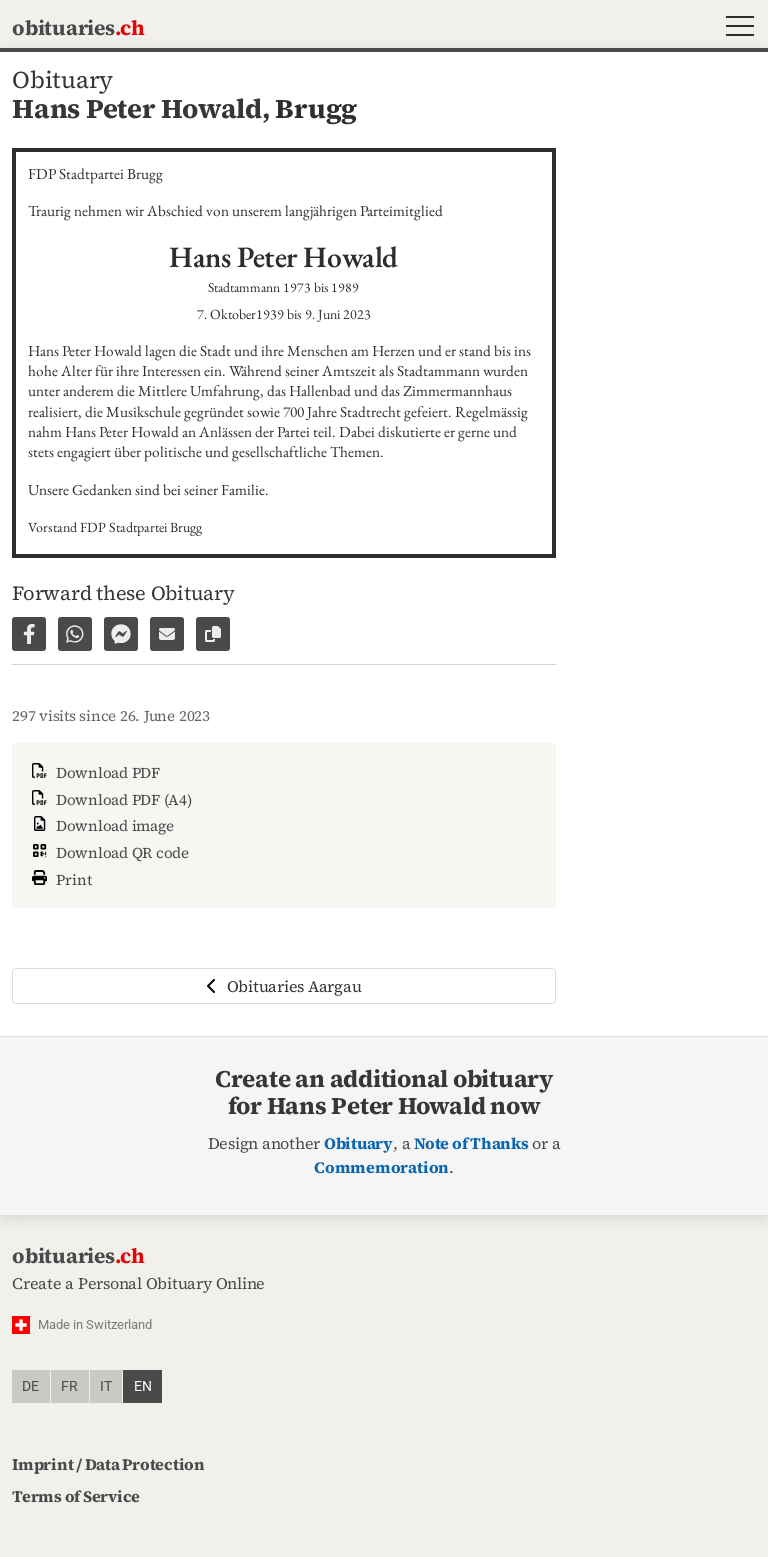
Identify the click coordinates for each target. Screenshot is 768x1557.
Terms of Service (76, 1496)
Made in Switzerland (95, 1324)
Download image (100, 825)
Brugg (316, 108)
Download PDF (94, 772)
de (30, 1386)
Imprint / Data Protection (108, 1464)
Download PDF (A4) (110, 799)
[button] (735, 28)
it (106, 1386)
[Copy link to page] (213, 634)
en (143, 1386)
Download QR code (108, 852)
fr (69, 1386)
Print (60, 877)
